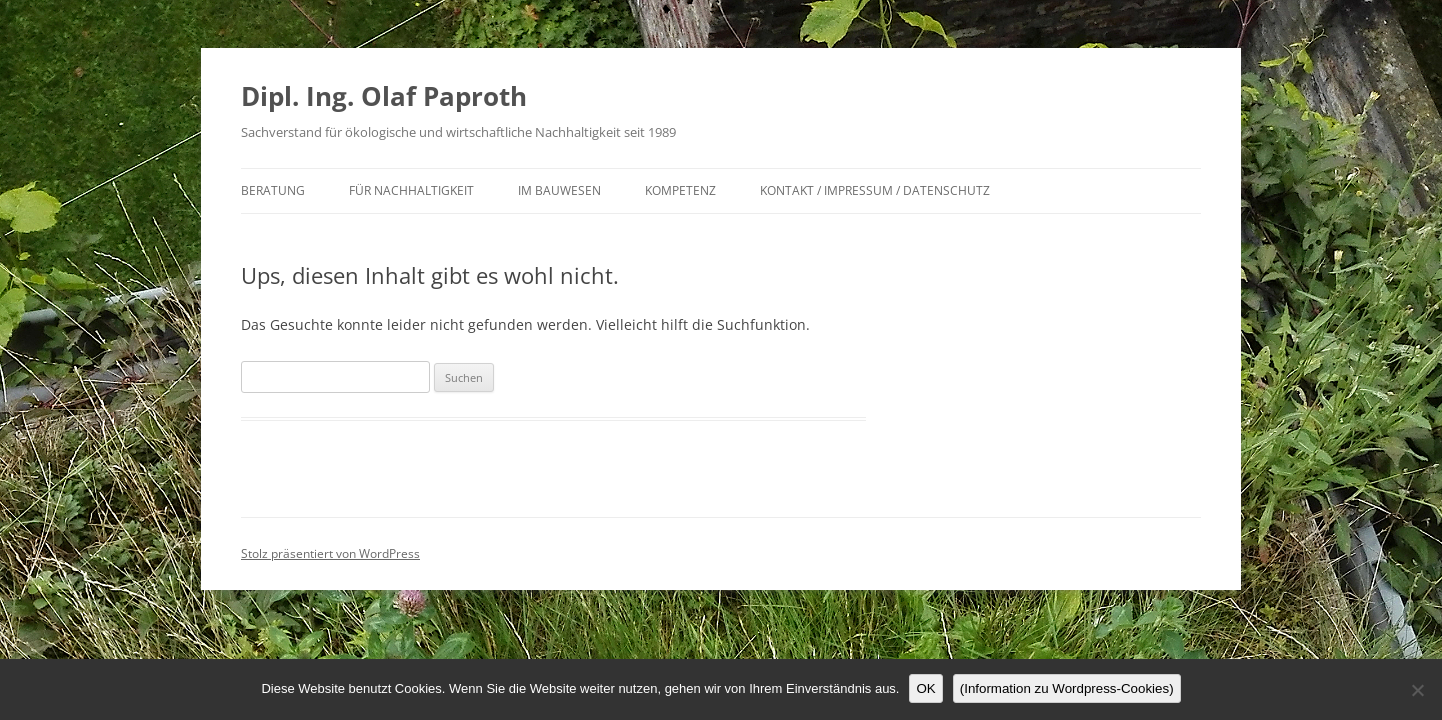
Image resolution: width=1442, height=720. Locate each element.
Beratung (273, 190)
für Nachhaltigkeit (411, 190)
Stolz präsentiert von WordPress (330, 553)
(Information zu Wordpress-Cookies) (1067, 688)
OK (925, 688)
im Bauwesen (559, 190)
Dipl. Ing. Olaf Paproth (384, 96)
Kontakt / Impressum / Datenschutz (875, 190)
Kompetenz (680, 190)
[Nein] (1417, 690)
